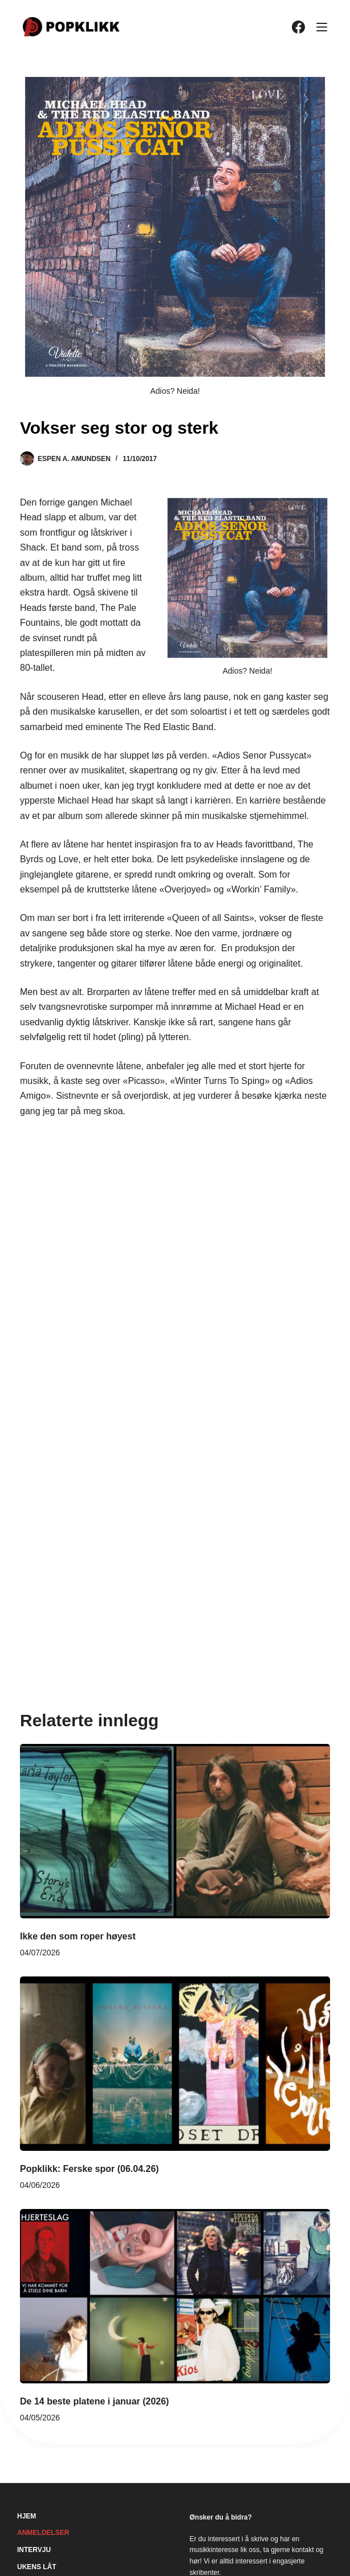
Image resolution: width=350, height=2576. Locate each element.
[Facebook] (298, 27)
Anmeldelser (43, 2533)
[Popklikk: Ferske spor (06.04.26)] (175, 2063)
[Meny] (321, 27)
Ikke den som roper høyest (78, 1936)
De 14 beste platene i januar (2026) (94, 2401)
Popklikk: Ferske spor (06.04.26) (89, 2169)
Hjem (26, 2516)
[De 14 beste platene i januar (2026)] (175, 2296)
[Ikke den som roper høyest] (175, 1831)
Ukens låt (36, 2567)
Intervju (34, 2550)
